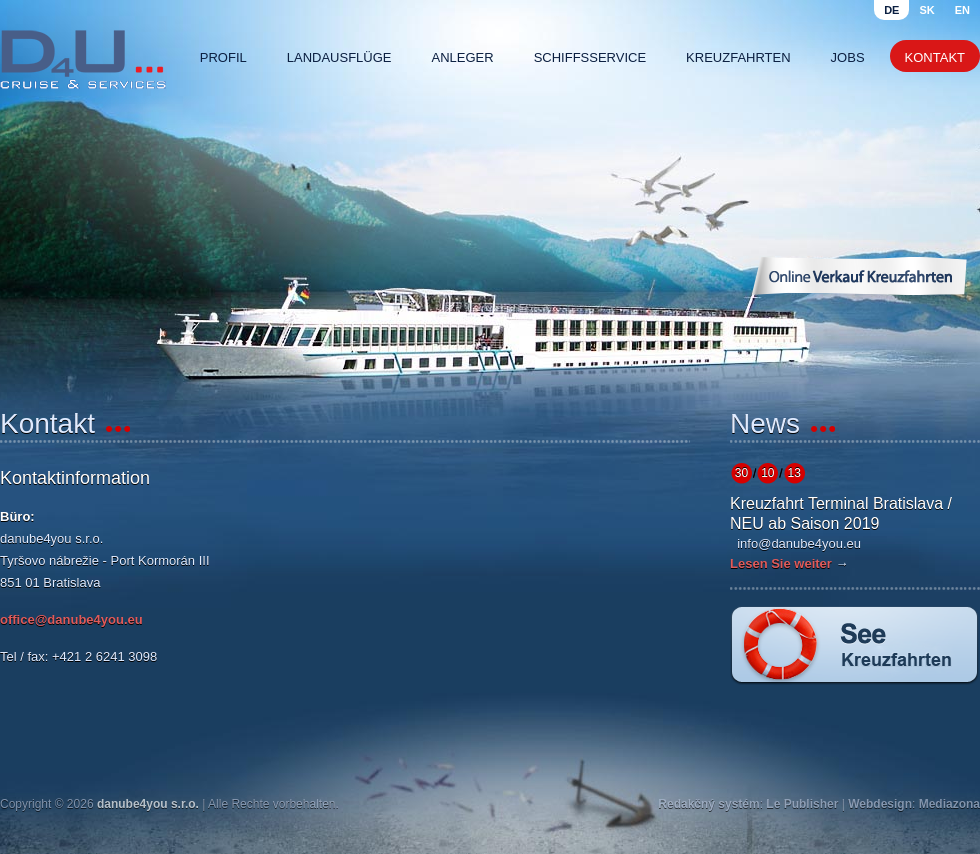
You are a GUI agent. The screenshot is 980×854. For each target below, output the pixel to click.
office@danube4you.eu (71, 619)
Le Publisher (802, 804)
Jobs (848, 57)
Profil (223, 57)
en (962, 10)
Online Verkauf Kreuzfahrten (859, 276)
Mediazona (949, 804)
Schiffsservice (590, 57)
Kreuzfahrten (738, 57)
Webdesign (880, 804)
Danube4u (83, 60)
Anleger (463, 57)
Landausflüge (339, 57)
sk (926, 10)
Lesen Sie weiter (781, 563)
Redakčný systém (708, 804)
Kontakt (935, 57)
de (891, 10)
